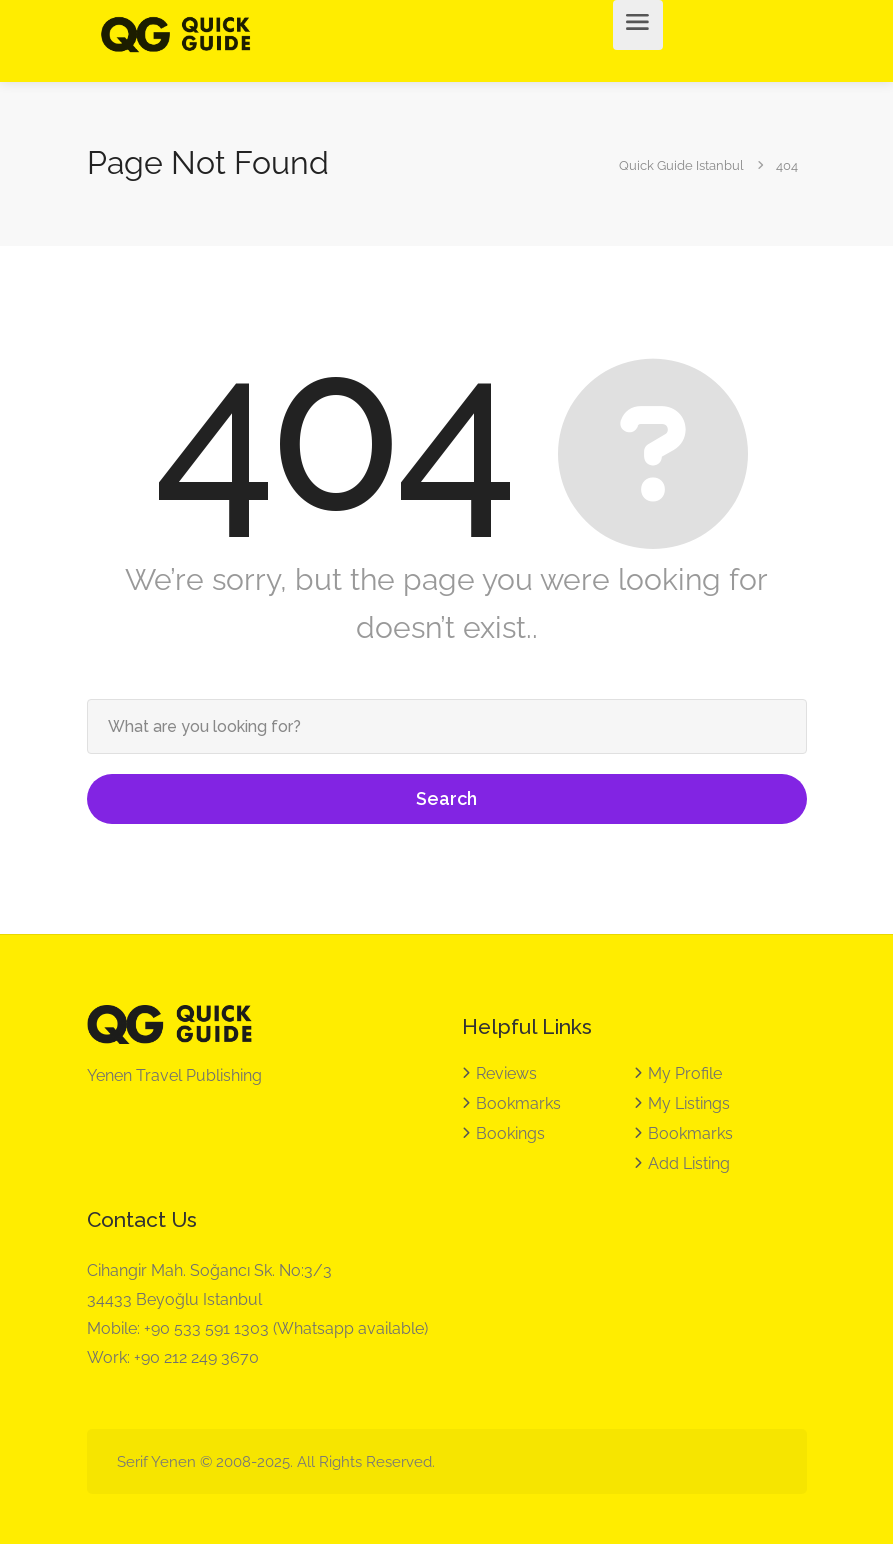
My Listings (689, 1103)
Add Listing (689, 1163)
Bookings (510, 1133)
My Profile (685, 1073)
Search (446, 798)
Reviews (506, 1073)
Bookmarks (518, 1103)
